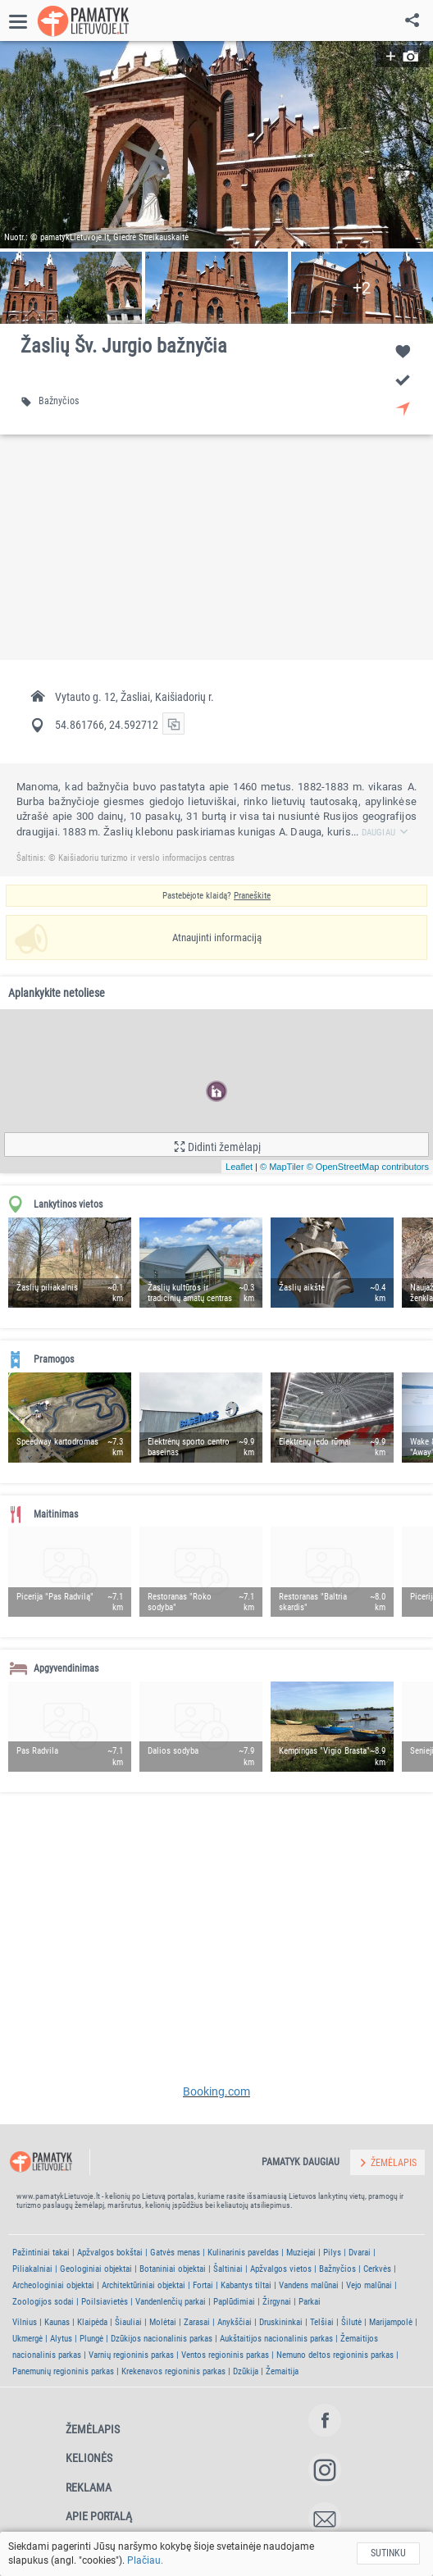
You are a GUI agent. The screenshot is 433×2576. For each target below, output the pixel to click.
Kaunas (57, 2322)
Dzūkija (245, 2371)
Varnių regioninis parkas (131, 2355)
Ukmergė (27, 2338)
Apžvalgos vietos (281, 2269)
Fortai (203, 2285)
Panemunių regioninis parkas (63, 2371)
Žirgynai (276, 2301)
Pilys (332, 2252)
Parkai (310, 2301)
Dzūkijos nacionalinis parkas (161, 2338)
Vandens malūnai (309, 2285)
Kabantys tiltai (246, 2285)
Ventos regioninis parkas (225, 2355)
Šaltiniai (228, 2269)
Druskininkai (281, 2322)
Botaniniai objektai (172, 2269)
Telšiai (322, 2322)
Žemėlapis (93, 2429)
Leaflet (239, 1167)
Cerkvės (377, 2269)
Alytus (61, 2338)
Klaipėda (92, 2322)
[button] (216, 144)
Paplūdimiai (234, 2301)
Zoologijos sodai (43, 2301)
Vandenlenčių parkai (170, 2301)
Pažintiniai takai (41, 2252)
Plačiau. (145, 2560)
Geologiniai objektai (96, 2269)
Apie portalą (99, 2516)
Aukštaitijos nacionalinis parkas (276, 2338)
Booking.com (216, 2091)
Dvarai (360, 2252)
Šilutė (351, 2322)
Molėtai (162, 2322)
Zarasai (197, 2322)
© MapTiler (282, 1167)
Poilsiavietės (104, 2301)
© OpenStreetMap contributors (368, 1167)
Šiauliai (128, 2322)
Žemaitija (282, 2371)
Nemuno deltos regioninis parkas (335, 2355)
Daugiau (385, 832)
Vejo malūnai (369, 2285)
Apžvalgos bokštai (110, 2252)
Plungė (91, 2338)
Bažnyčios (337, 2269)
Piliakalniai (32, 2269)
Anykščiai (234, 2322)
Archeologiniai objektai (53, 2285)
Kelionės (89, 2457)
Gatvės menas (175, 2252)
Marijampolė (390, 2322)
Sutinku (388, 2553)
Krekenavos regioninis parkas (173, 2371)
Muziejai (301, 2252)
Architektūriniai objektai (143, 2285)
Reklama (89, 2487)
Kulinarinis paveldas (243, 2252)
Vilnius (24, 2322)
